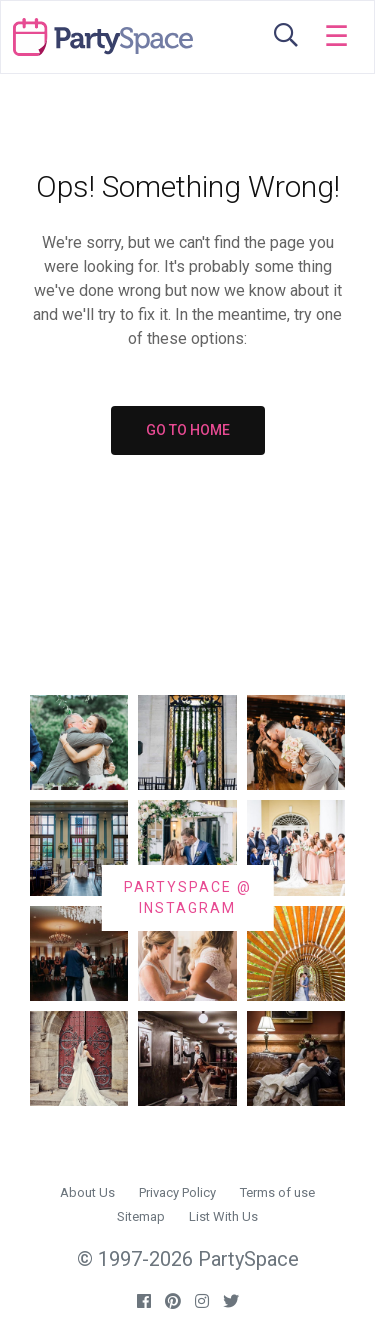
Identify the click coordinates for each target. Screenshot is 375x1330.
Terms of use (277, 1192)
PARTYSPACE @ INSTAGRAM (188, 897)
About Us (87, 1192)
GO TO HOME (188, 430)
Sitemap (141, 1216)
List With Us (223, 1216)
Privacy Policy (177, 1192)
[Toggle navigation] (336, 37)
